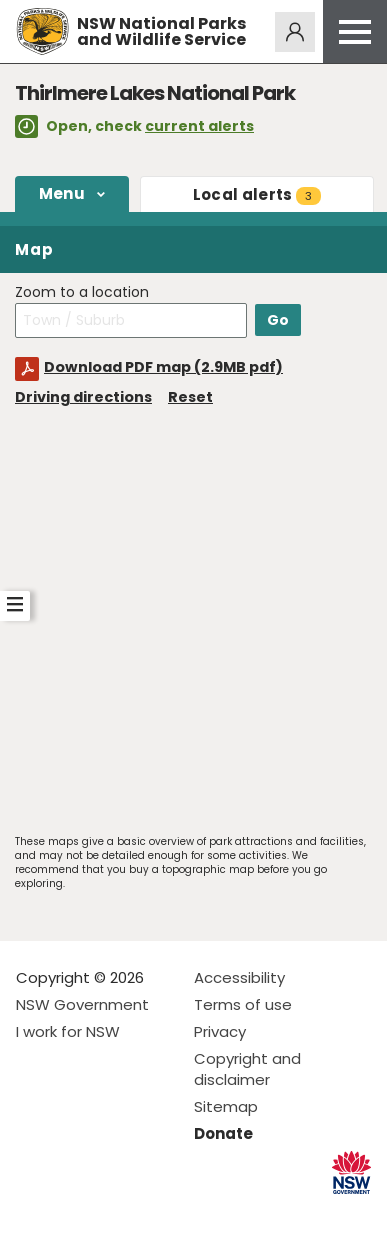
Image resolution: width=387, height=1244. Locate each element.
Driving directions (83, 397)
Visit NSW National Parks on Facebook (34, 1212)
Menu (62, 193)
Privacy (220, 1031)
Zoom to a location (82, 292)
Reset (190, 397)
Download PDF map (163, 367)
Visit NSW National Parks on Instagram (77, 1212)
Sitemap (226, 1106)
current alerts (199, 126)
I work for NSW (68, 1031)
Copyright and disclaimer (247, 1069)
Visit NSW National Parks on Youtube (120, 1212)
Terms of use (243, 1004)
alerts (257, 194)
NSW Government (82, 1004)
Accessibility (239, 977)
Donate (223, 1133)
